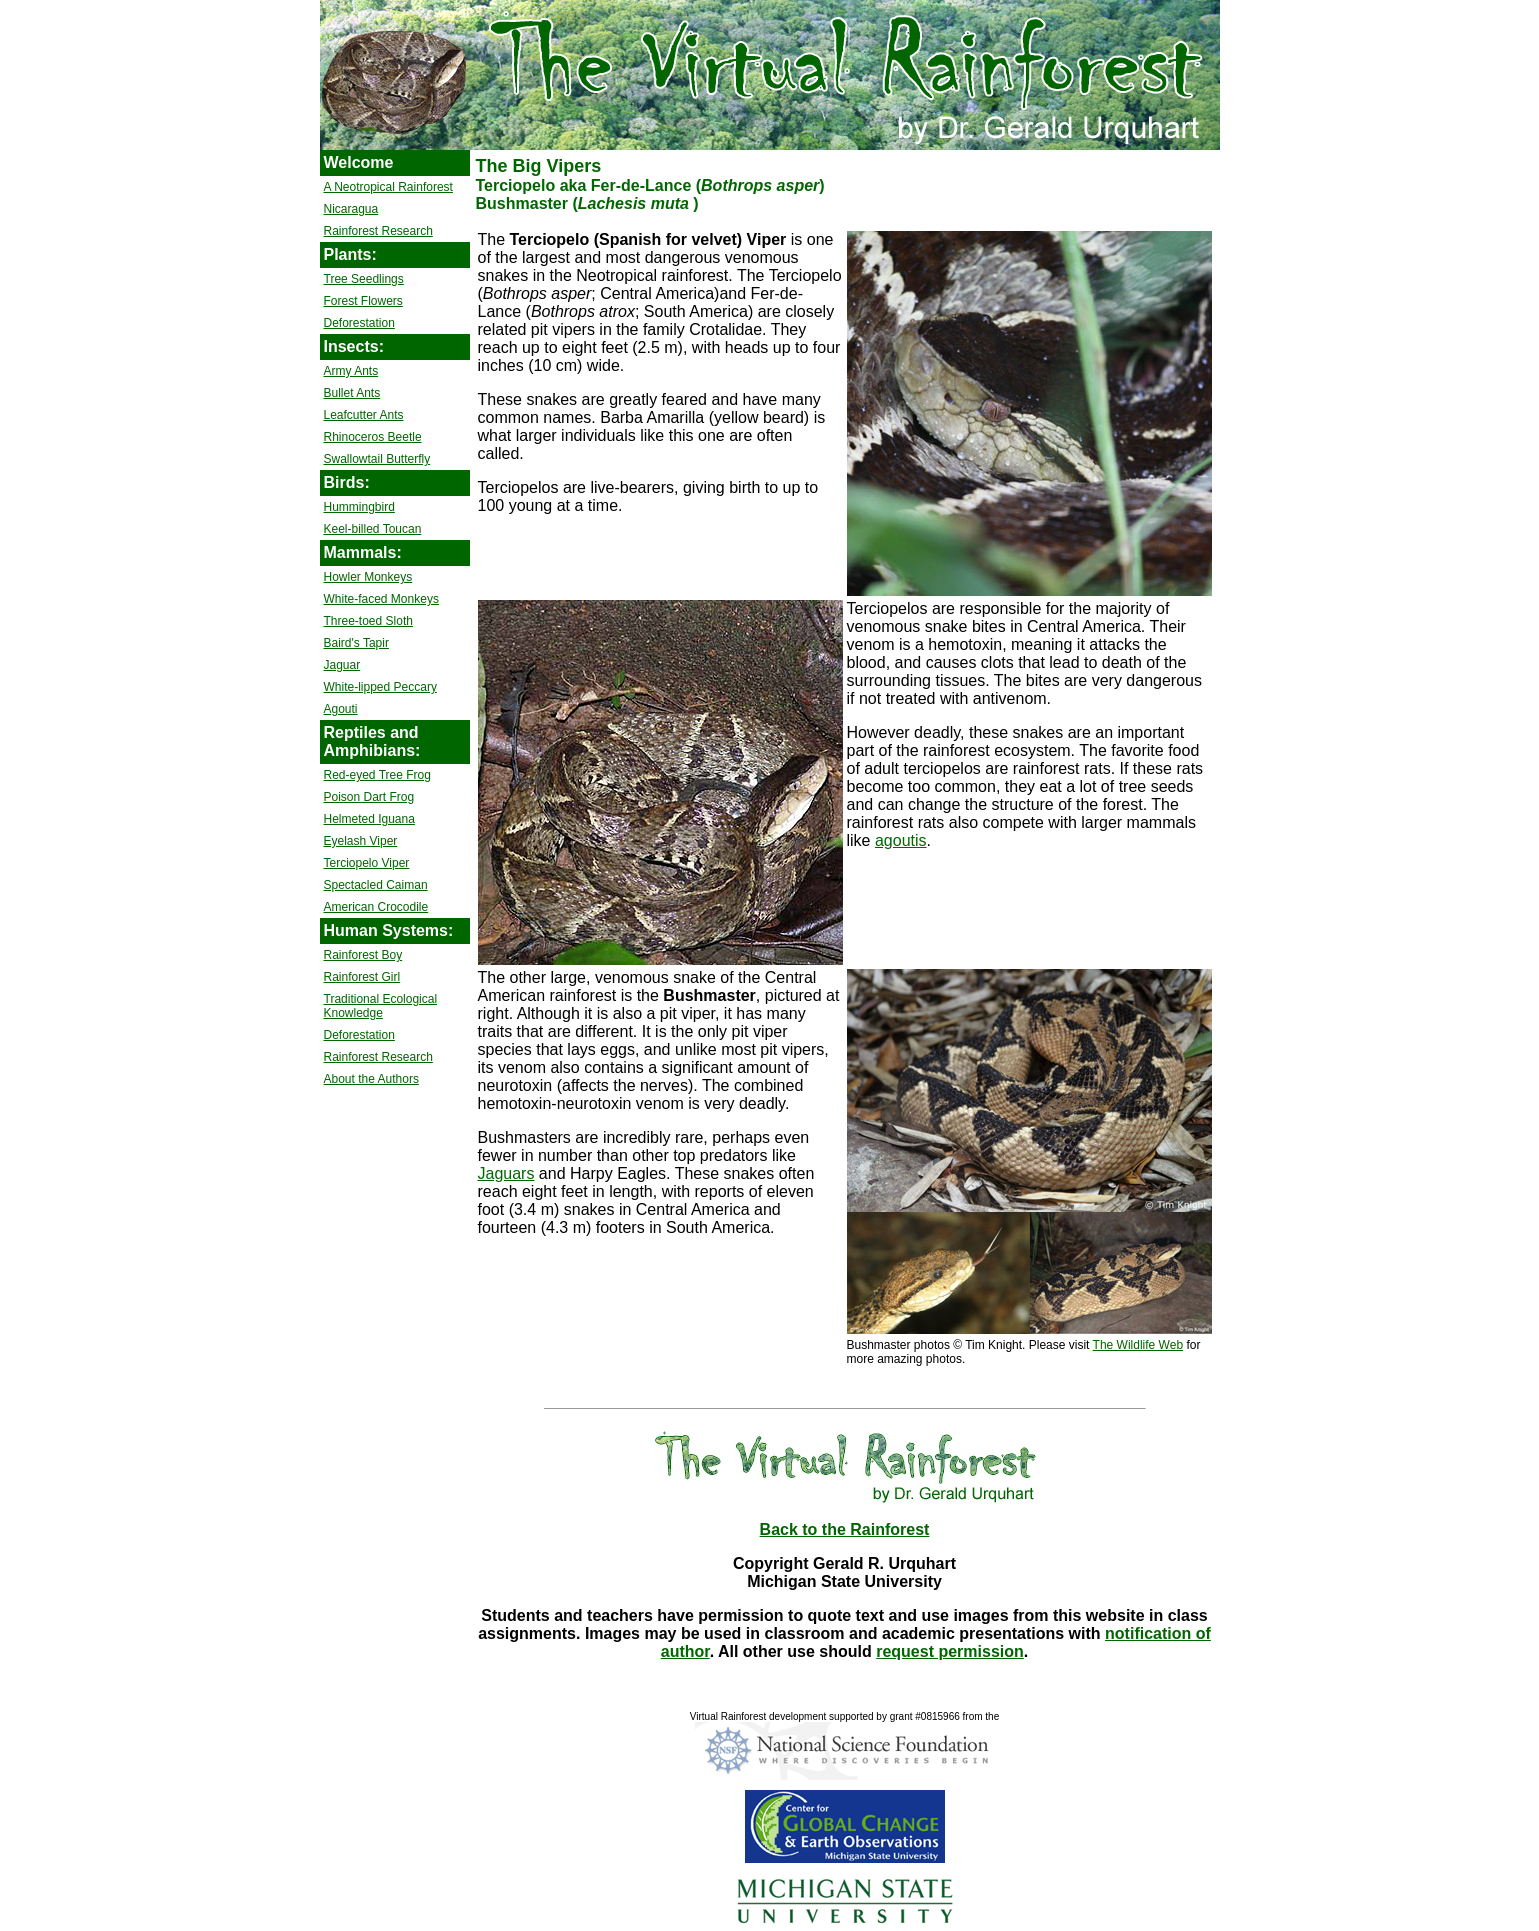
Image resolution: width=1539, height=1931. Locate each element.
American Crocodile (376, 907)
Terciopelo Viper (367, 863)
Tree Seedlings (364, 279)
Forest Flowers (363, 301)
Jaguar (342, 665)
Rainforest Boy (363, 955)
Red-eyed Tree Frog (377, 775)
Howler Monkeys (368, 577)
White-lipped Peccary (380, 687)
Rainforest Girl (362, 977)
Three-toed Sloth (368, 621)
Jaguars (506, 1173)
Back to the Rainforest (845, 1529)
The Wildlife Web (1138, 1345)
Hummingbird (359, 507)
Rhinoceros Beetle (373, 437)
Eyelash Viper (361, 841)
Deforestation (359, 323)
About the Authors (371, 1079)
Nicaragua (351, 209)
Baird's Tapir (356, 643)
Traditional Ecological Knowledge (381, 1006)
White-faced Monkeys (381, 599)
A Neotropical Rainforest (388, 187)
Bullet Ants (352, 393)
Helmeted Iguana (369, 819)
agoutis (901, 840)
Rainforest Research (378, 231)
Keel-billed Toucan (373, 529)
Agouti (341, 709)
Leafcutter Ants (364, 415)
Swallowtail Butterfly (377, 459)
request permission (950, 1651)
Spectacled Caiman (376, 885)
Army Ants (351, 371)
